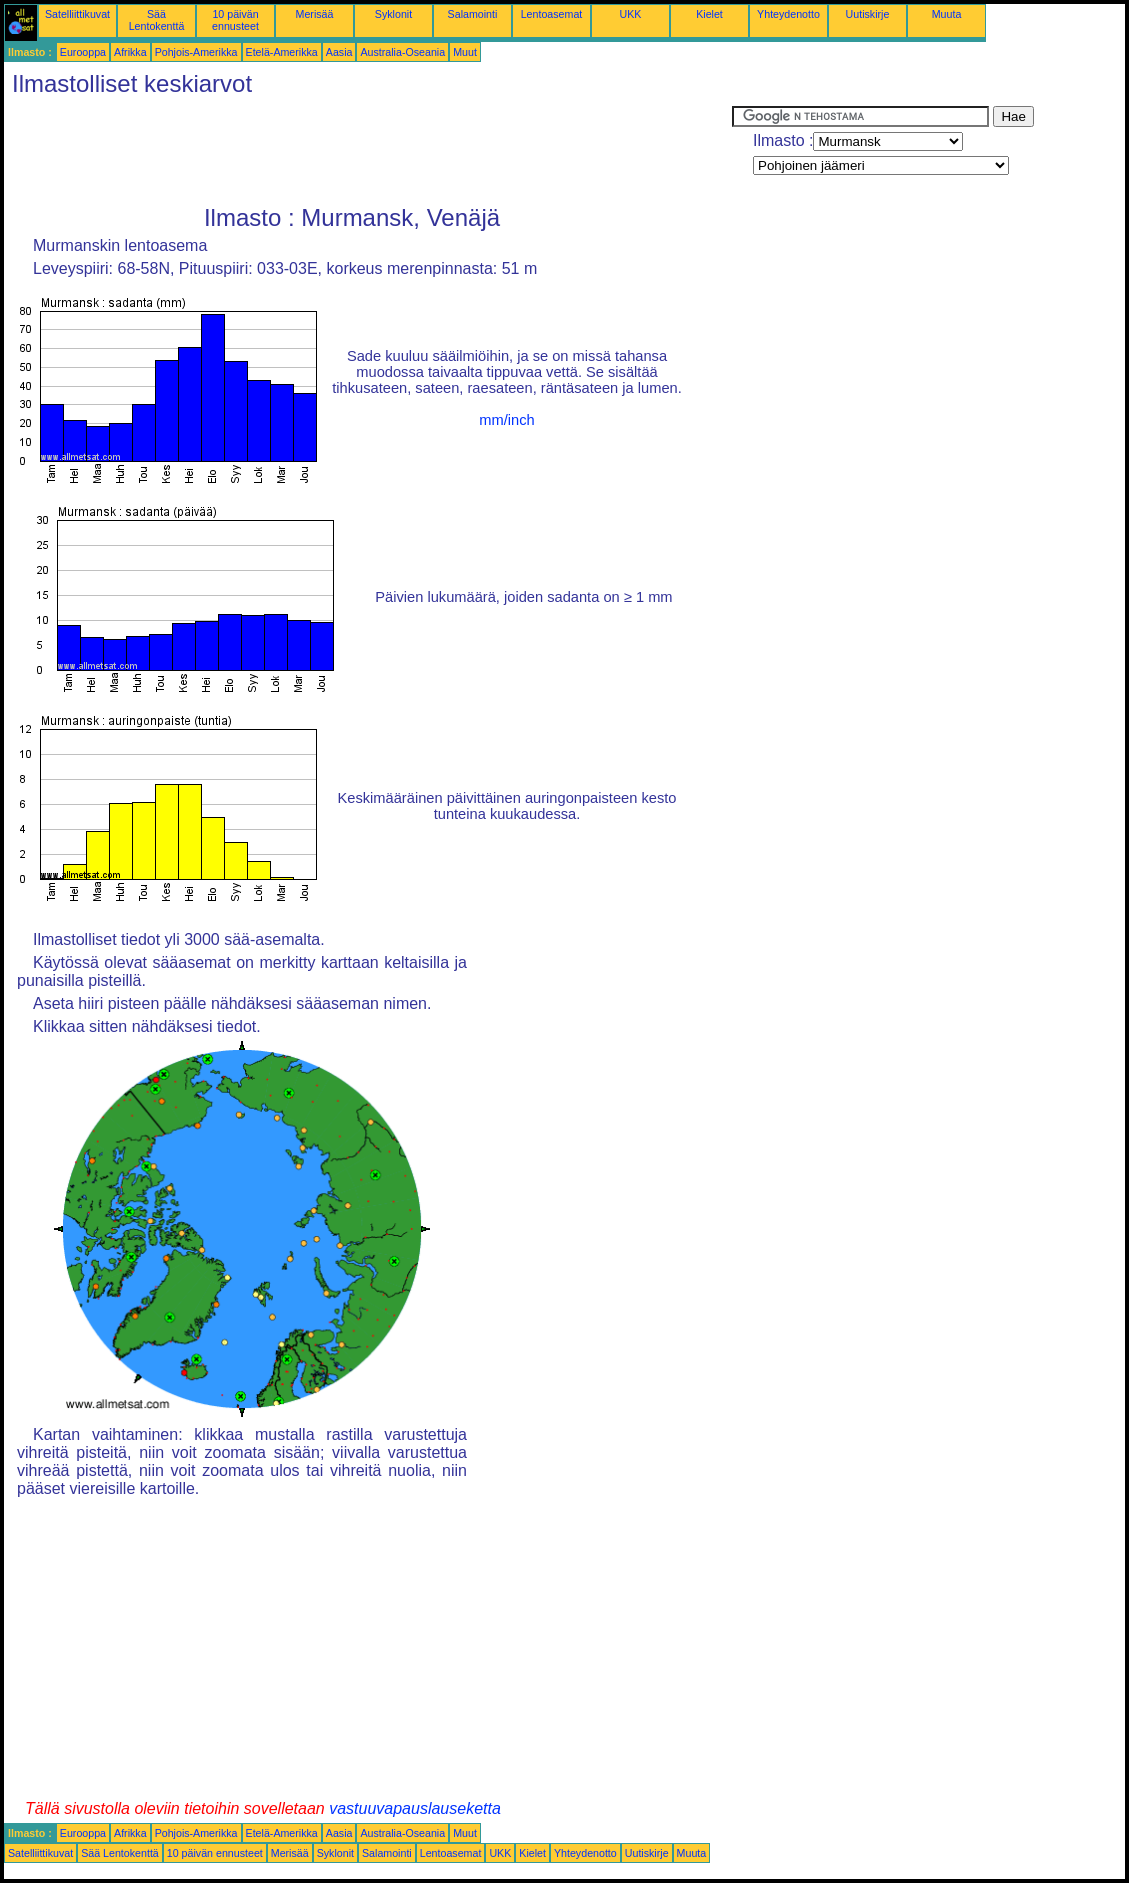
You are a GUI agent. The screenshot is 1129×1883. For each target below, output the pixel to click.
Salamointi (473, 14)
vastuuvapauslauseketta (415, 1808)
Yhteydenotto (788, 14)
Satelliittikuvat (77, 14)
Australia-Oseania (402, 52)
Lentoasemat (552, 14)
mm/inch (506, 420)
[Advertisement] (368, 151)
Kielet (709, 14)
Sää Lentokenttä (157, 20)
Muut (465, 52)
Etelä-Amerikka (282, 52)
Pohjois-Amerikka (196, 52)
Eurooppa (83, 52)
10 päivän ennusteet (235, 20)
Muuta (947, 14)
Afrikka (130, 52)
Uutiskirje (868, 14)
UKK (631, 14)
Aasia (339, 52)
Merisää (315, 14)
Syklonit (393, 14)
